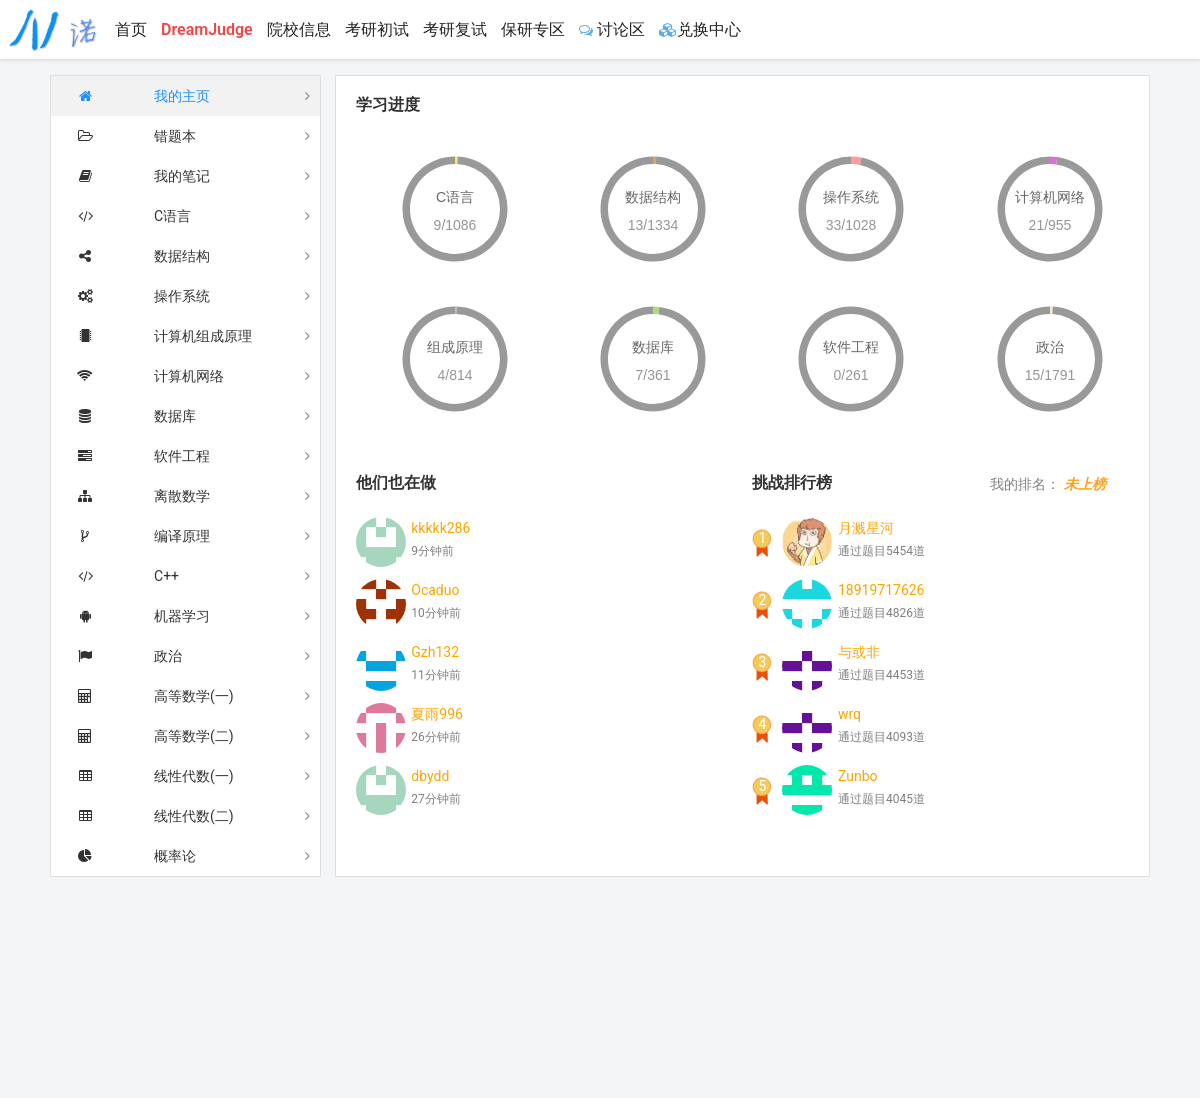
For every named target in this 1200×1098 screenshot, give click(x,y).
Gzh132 (435, 651)
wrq (849, 713)
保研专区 (533, 29)
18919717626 (881, 589)
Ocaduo (435, 589)
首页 (131, 29)
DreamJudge (207, 29)
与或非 (859, 651)
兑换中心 (700, 29)
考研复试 (455, 29)
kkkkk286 (440, 527)
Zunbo (858, 775)
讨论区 (612, 29)
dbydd (430, 775)
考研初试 (377, 29)
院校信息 (299, 29)
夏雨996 (437, 713)
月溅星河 (866, 527)
